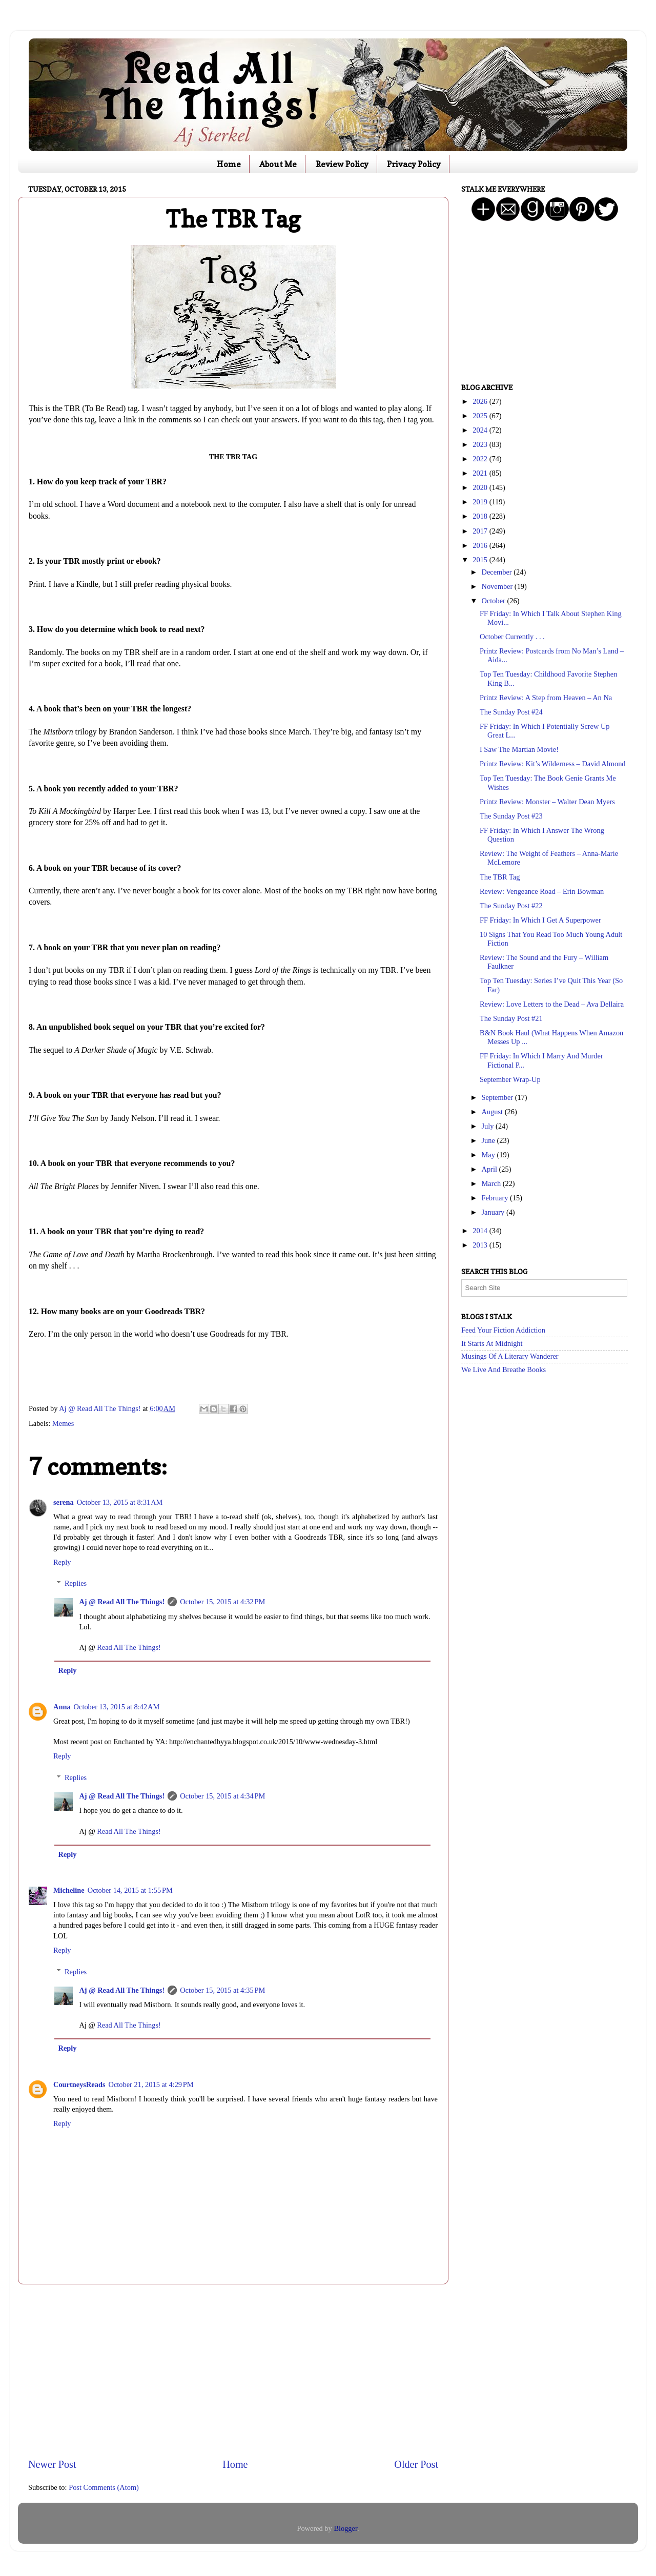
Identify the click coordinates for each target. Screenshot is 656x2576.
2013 (481, 1245)
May (489, 1155)
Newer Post (52, 2464)
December (498, 572)
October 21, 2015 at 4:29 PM (151, 2084)
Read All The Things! (129, 1647)
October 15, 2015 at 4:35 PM (222, 1990)
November (498, 586)
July (489, 1126)
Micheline (69, 1890)
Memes (63, 1423)
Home (229, 164)
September (498, 1097)
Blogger (345, 2528)
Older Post (416, 2464)
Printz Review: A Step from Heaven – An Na (546, 697)
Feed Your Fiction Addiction (503, 1330)
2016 (481, 545)
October (494, 601)
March (492, 1183)
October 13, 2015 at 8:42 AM (117, 1707)
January (494, 1212)
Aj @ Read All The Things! (122, 1602)
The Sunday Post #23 (511, 816)
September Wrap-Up (510, 1079)
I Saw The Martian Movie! (519, 749)
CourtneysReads (79, 2084)
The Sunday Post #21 (511, 1018)
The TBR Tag (500, 877)
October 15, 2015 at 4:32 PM (222, 1602)
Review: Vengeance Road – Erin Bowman (542, 891)
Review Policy (342, 164)
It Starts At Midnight (492, 1343)
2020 (481, 487)
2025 (481, 416)
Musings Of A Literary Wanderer (510, 1356)
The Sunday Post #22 (511, 906)
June (489, 1140)
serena (63, 1502)
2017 (481, 531)
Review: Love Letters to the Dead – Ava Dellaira (552, 1004)
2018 (481, 516)
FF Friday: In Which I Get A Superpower (540, 920)
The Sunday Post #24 (511, 712)
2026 (481, 401)
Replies (76, 1583)
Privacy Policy (414, 164)
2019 (481, 502)
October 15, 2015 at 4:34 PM (222, 1796)
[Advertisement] (233, 2371)
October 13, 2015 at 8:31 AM (120, 1502)
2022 (481, 459)
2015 (481, 560)
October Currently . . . (512, 636)
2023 (481, 444)
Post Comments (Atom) (104, 2487)
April (490, 1169)
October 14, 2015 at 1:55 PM (130, 1890)
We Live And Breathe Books (503, 1369)
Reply (62, 1562)
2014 (481, 1230)
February (496, 1198)
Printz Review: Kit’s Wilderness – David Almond (553, 764)
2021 (481, 473)
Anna (62, 1707)
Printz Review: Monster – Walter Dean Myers (547, 802)
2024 (481, 430)
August (493, 1112)
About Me (278, 164)
